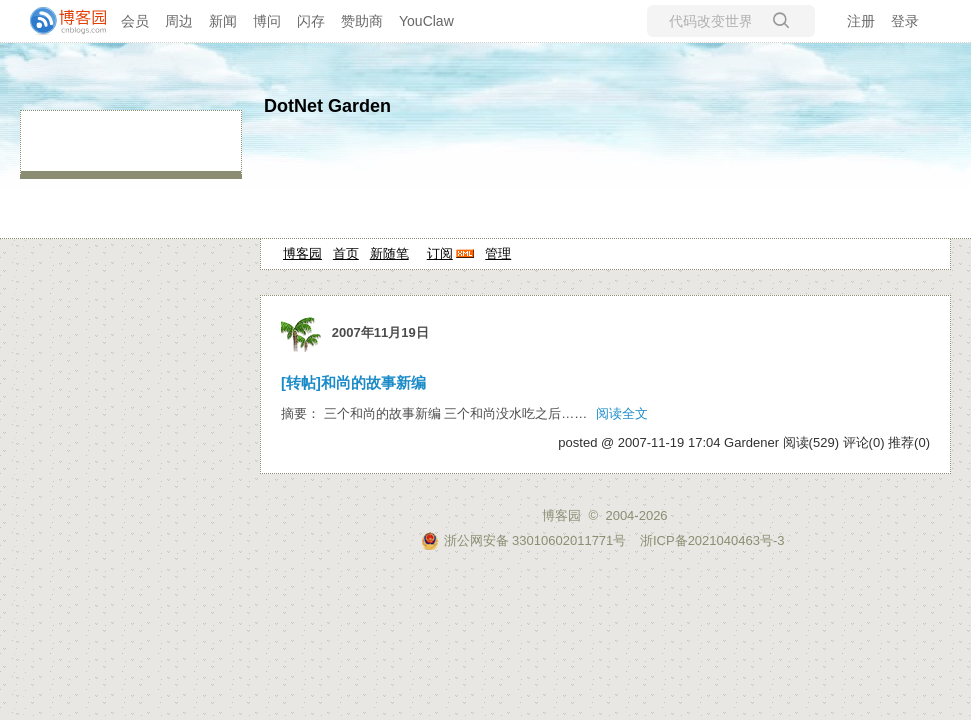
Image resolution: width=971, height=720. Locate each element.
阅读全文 (622, 413)
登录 (905, 21)
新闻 (223, 21)
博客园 (302, 253)
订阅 (440, 253)
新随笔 (389, 253)
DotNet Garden (327, 106)
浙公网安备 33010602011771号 (524, 540)
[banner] (60, 21)
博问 (267, 21)
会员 (135, 21)
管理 (498, 253)
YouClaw (426, 21)
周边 (179, 21)
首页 (346, 253)
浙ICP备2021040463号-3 (712, 540)
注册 (861, 21)
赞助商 (362, 21)
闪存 (311, 21)
